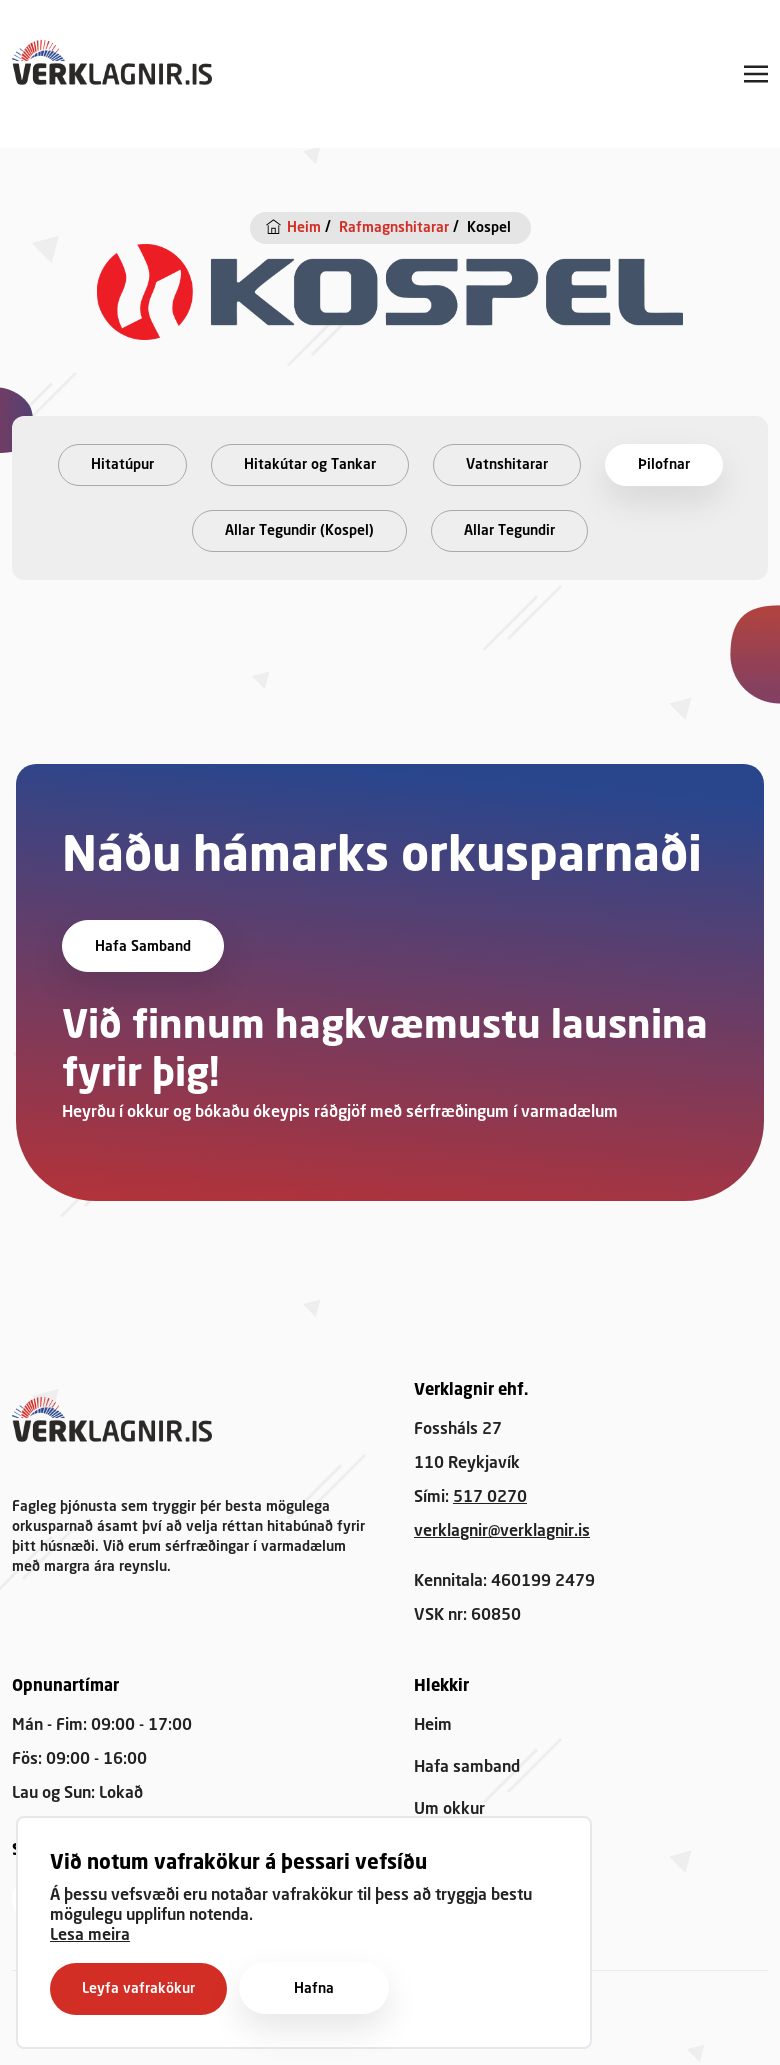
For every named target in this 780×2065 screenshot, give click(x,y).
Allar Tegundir (509, 531)
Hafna (314, 1989)
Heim (304, 228)
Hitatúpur (122, 465)
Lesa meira (90, 1936)
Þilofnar (664, 465)
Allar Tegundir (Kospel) (299, 531)
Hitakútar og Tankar (310, 465)
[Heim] (276, 226)
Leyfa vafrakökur (138, 1989)
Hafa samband (143, 947)
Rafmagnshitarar (394, 228)
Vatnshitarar (507, 465)
